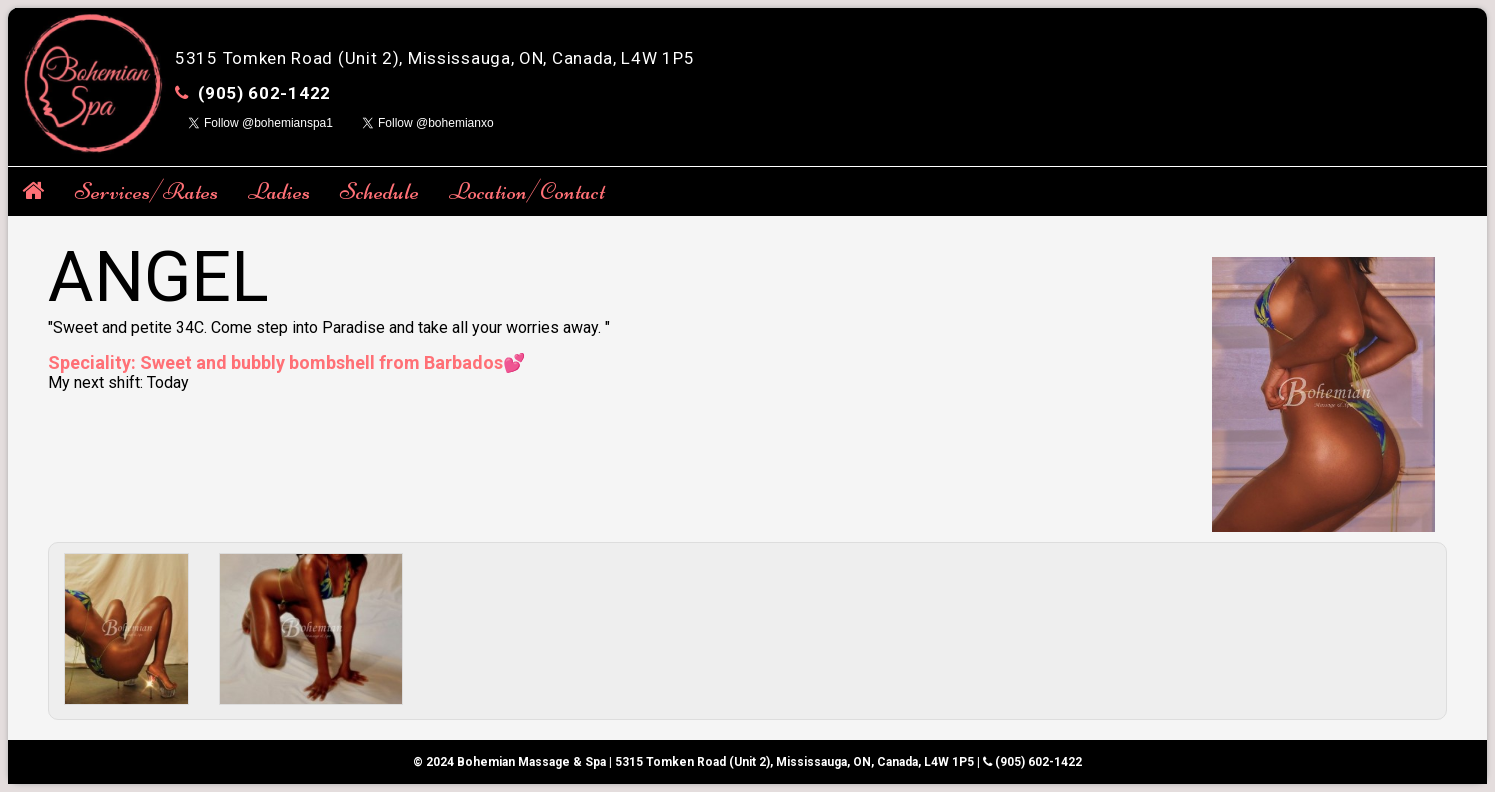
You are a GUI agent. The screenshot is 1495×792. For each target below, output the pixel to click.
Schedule (379, 191)
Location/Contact (527, 191)
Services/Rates (146, 191)
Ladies (279, 191)
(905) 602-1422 (264, 93)
